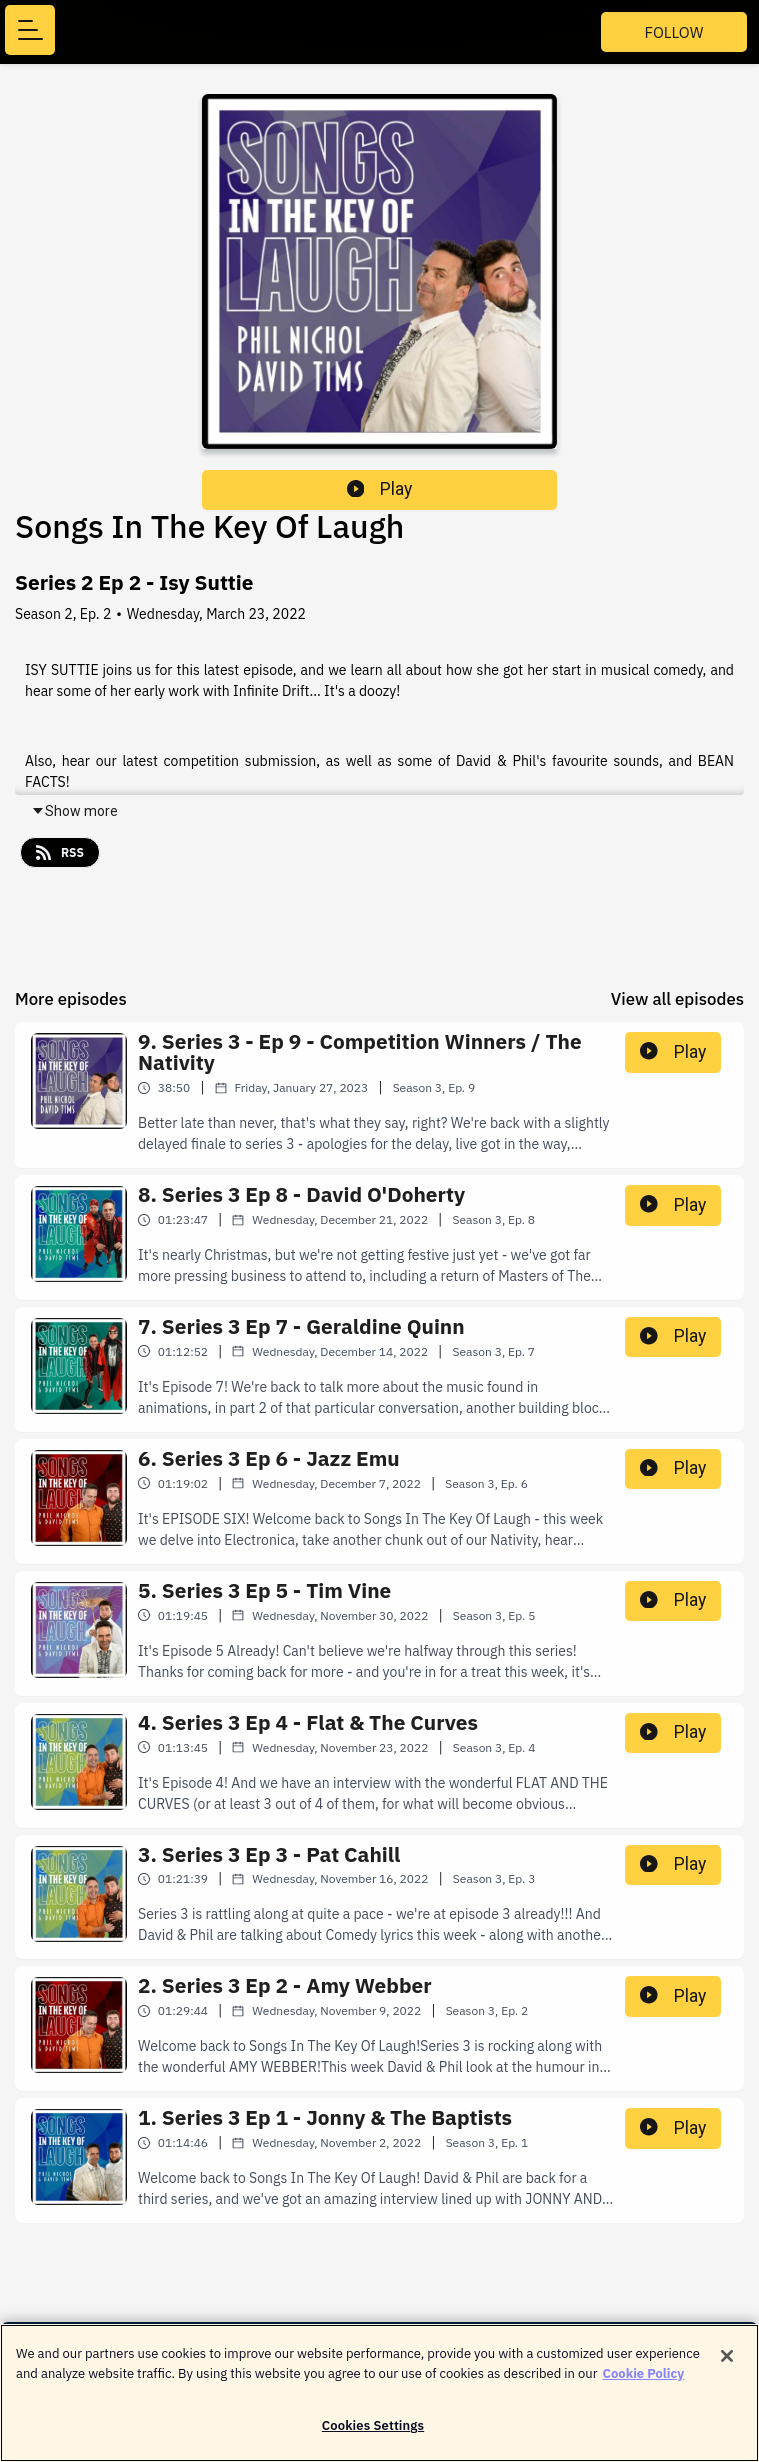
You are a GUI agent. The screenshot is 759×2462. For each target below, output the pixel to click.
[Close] (727, 2367)
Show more (74, 811)
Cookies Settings (373, 2436)
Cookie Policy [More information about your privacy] (644, 2383)
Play (380, 489)
